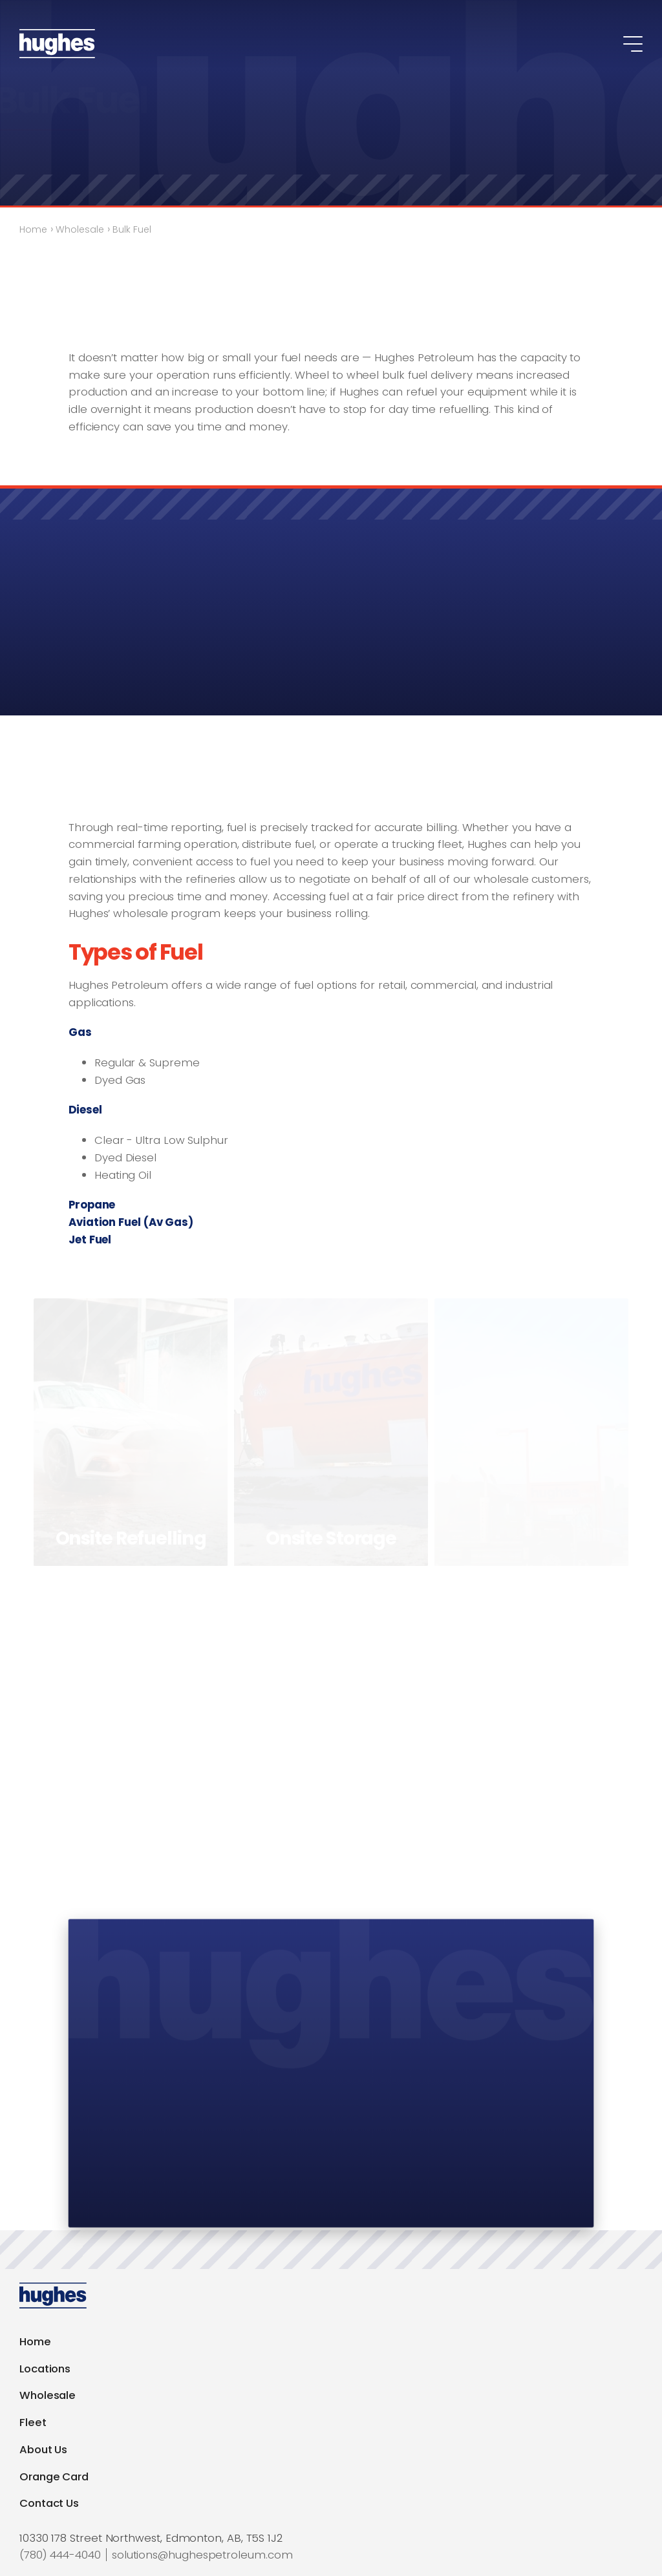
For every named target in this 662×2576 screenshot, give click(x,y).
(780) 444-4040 (60, 2554)
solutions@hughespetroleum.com (202, 2554)
